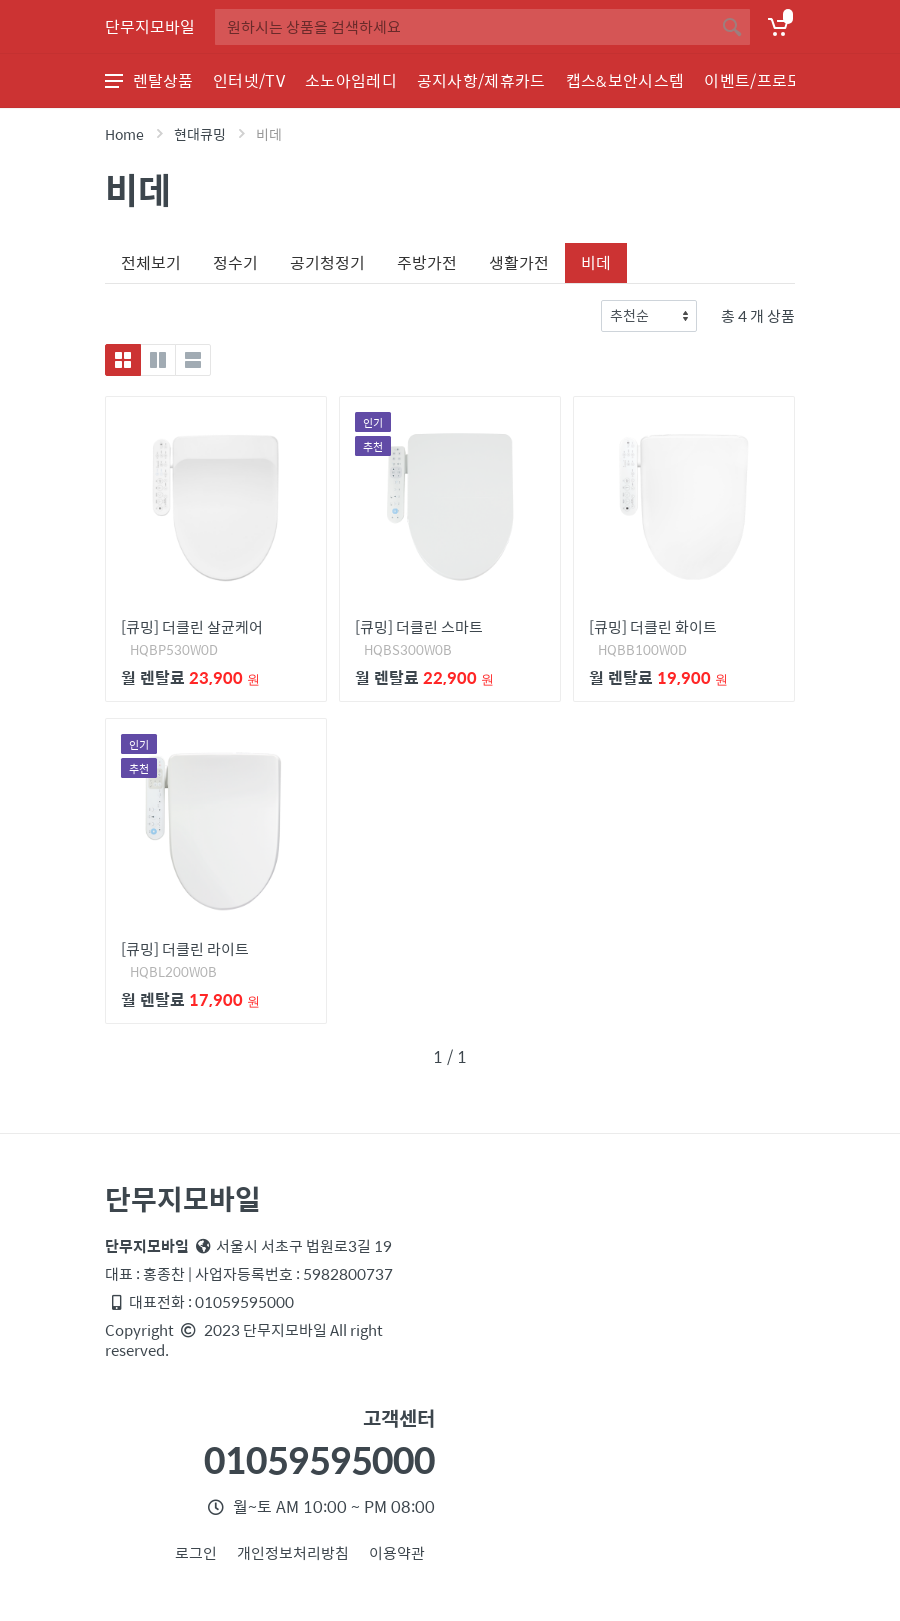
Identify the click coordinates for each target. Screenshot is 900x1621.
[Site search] (464, 27)
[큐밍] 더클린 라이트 (185, 948)
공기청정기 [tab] (327, 262)
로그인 (196, 1552)
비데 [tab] (596, 262)
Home (124, 134)
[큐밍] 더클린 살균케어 (192, 626)
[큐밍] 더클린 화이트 (653, 626)
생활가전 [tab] (519, 262)
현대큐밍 (200, 134)
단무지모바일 (150, 27)
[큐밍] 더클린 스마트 (419, 626)
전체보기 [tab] (151, 262)
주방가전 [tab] (427, 262)
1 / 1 (450, 1056)
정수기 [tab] (235, 262)
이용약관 (397, 1552)
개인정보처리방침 (293, 1552)
